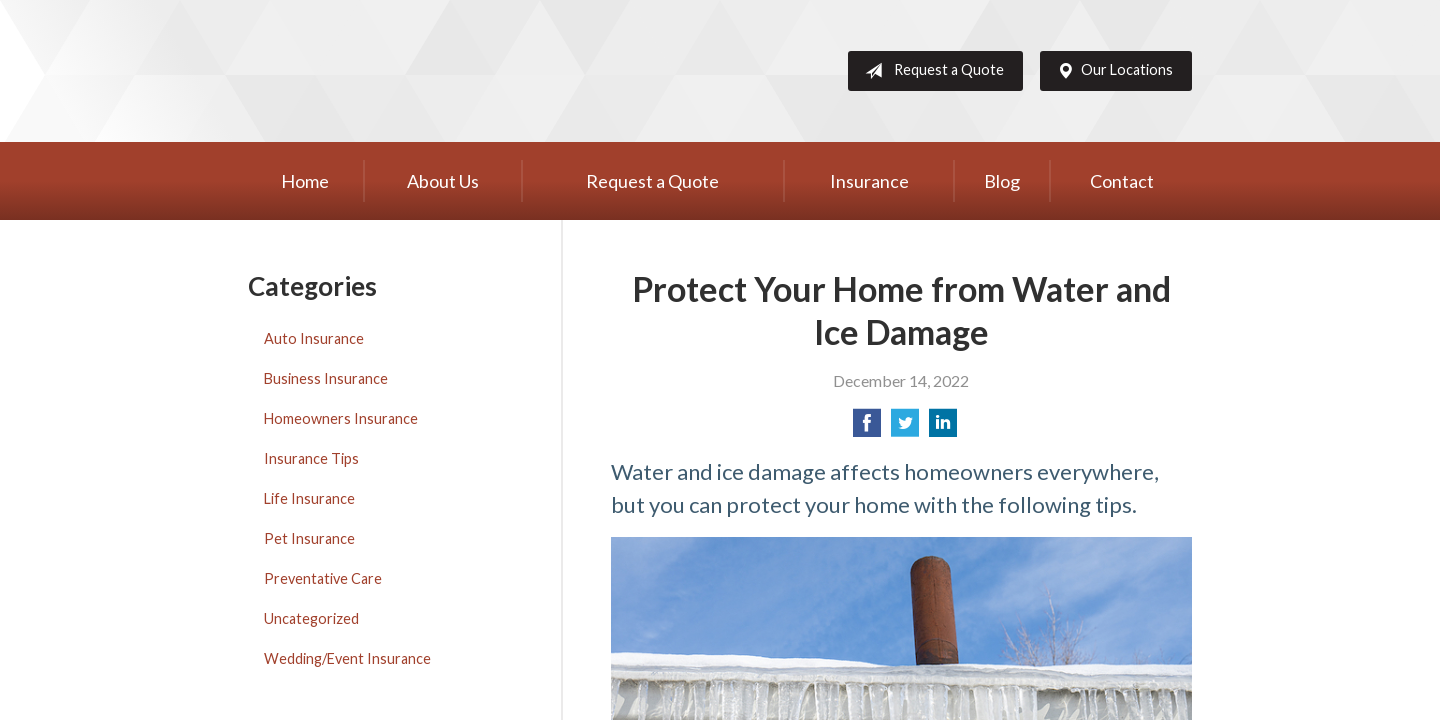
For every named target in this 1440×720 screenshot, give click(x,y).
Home (305, 181)
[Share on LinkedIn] (943, 428)
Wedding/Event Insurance (347, 658)
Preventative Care (323, 578)
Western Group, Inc (403, 71)
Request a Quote (930, 71)
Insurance (869, 181)
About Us (443, 181)
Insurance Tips (311, 458)
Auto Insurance (314, 338)
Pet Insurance (309, 538)
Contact (1122, 181)
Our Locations (1111, 71)
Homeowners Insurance (341, 418)
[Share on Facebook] (867, 428)
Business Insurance (326, 378)
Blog (1002, 181)
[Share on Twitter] (905, 428)
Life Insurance (309, 498)
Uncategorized (311, 618)
